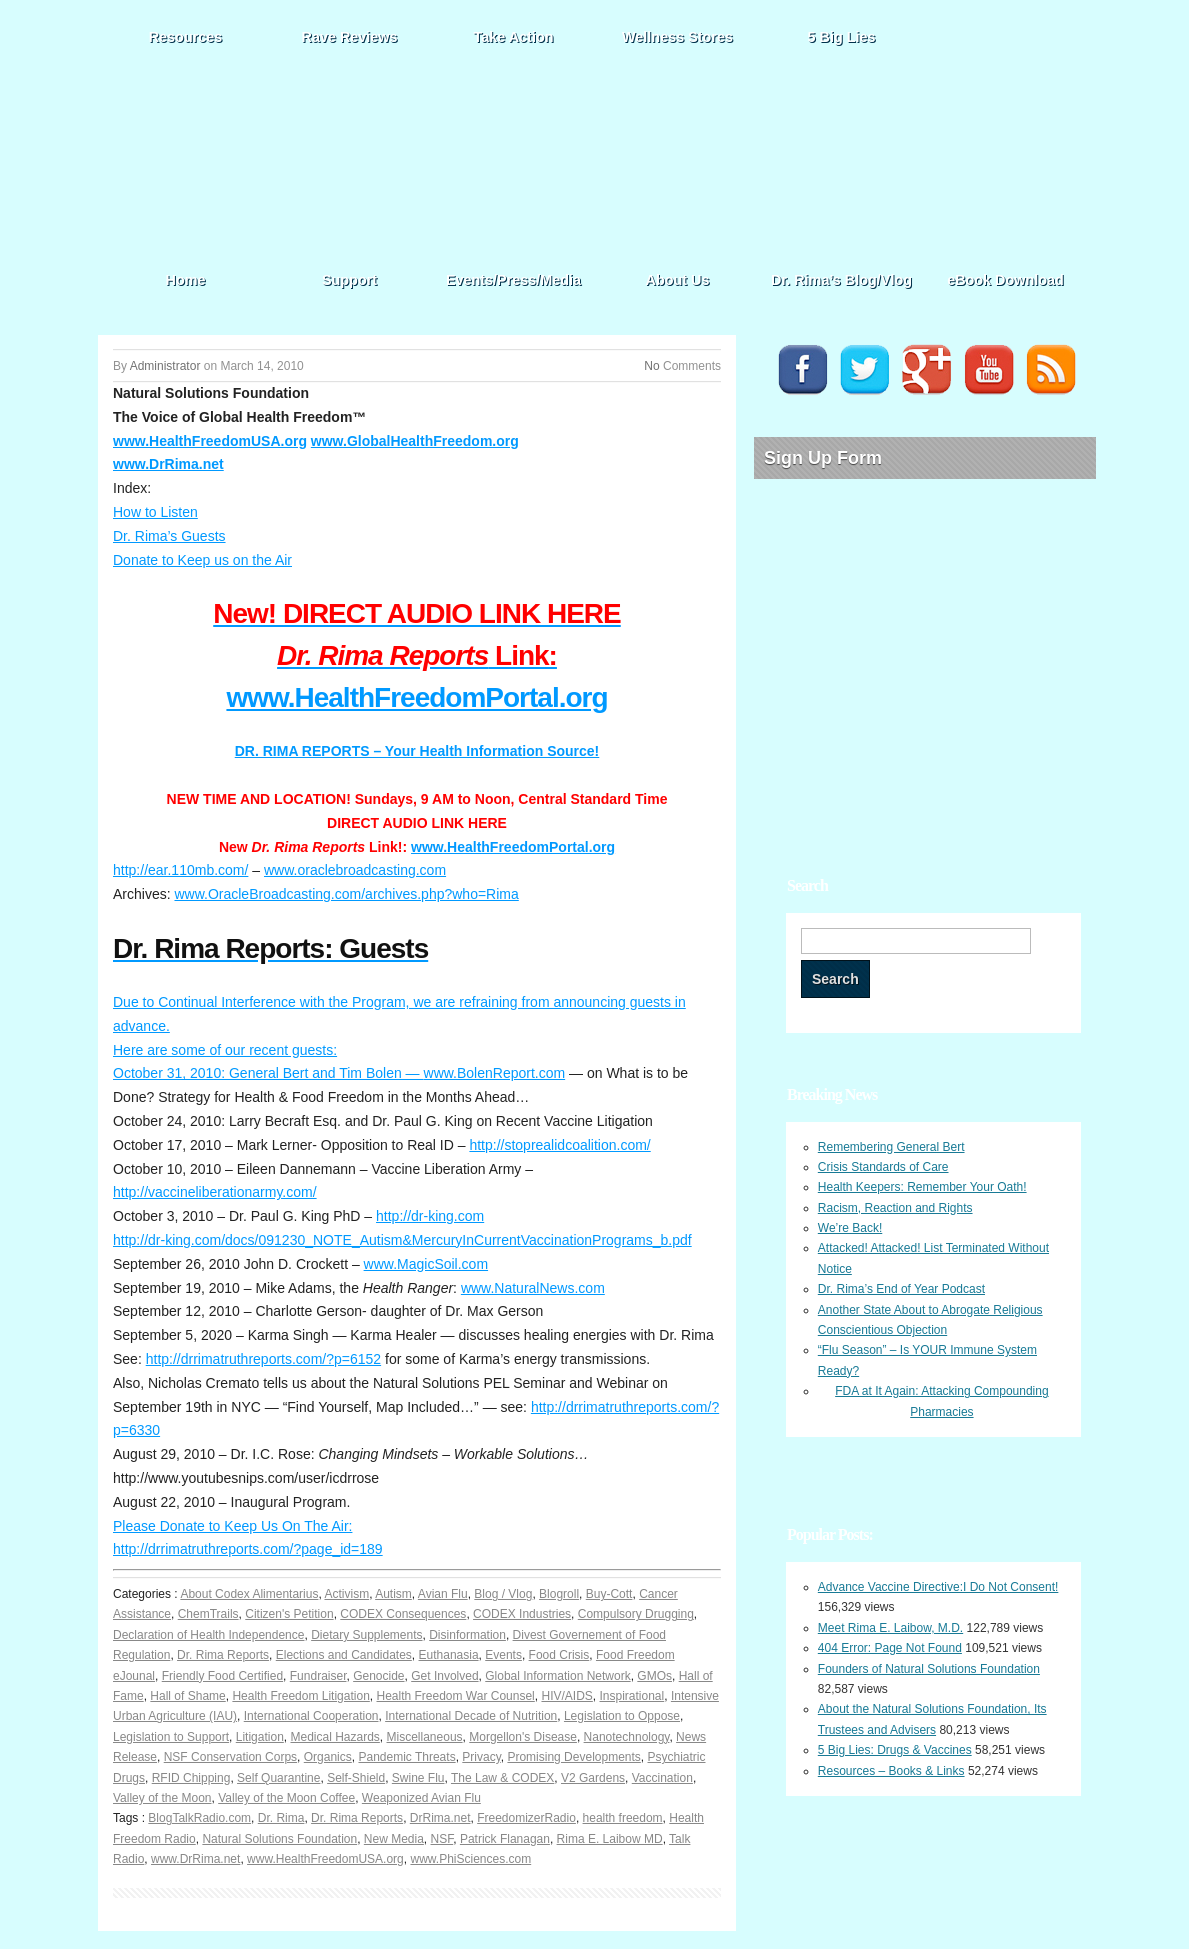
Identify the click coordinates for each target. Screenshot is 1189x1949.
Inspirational (632, 1696)
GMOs (654, 1676)
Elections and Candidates (344, 1655)
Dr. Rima (281, 1818)
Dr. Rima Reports (223, 1655)
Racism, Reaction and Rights (895, 1208)
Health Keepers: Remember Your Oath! (922, 1187)
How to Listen (155, 512)
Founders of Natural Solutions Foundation (929, 1669)
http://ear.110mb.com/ (180, 870)
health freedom (623, 1818)
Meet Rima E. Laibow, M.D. (890, 1628)
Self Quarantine (278, 1778)
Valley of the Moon (162, 1798)
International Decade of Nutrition (471, 1716)
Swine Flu (418, 1778)
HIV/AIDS (566, 1696)
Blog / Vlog (503, 1594)
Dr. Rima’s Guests (169, 536)
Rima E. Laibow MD (610, 1839)
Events (503, 1655)
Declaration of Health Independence (208, 1635)
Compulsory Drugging (636, 1614)
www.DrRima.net (168, 464)
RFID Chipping (191, 1778)
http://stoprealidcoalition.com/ (559, 1145)
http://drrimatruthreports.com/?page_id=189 (248, 1549)
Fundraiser (318, 1676)
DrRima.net (440, 1818)
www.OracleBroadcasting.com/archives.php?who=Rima (346, 894)
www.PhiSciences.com (470, 1859)
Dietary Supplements (366, 1635)
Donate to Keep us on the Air (202, 560)
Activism (346, 1594)
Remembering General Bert (891, 1147)
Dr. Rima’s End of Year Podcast (901, 1289)
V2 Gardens (593, 1778)
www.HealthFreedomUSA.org (210, 441)
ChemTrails (208, 1614)
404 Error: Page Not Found (890, 1648)
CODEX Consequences (403, 1614)
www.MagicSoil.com (426, 1264)
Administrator (165, 366)
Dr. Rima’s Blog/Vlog (841, 280)
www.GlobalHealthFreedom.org (415, 441)
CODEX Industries (522, 1614)
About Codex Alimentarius (249, 1594)
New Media (394, 1839)
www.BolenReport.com (495, 1073)
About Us (678, 280)
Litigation (260, 1737)
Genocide (378, 1676)
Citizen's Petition (289, 1614)
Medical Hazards (334, 1737)
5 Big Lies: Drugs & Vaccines (895, 1750)
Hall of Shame (187, 1696)
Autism (393, 1594)
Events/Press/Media (513, 280)
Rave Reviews (350, 37)
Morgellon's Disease (523, 1737)
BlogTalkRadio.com (199, 1818)
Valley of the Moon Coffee (286, 1798)
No (651, 366)
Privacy (481, 1757)
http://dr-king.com (430, 1216)
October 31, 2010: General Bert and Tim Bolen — (268, 1073)
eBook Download (1005, 280)
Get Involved (444, 1676)
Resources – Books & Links (891, 1771)
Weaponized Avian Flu (421, 1798)
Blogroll (559, 1594)
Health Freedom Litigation (300, 1696)
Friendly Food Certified (222, 1676)
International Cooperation (311, 1716)
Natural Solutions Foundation (279, 1839)
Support (349, 280)
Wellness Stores (677, 37)
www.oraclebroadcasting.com (355, 870)
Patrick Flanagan (505, 1839)
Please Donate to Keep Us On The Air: (232, 1526)
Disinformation (467, 1635)
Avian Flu (443, 1594)
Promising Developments (573, 1757)
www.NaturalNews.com (533, 1288)
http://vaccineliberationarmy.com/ (215, 1192)
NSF (442, 1839)
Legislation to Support (171, 1737)
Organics (328, 1757)
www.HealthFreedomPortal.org (416, 697)
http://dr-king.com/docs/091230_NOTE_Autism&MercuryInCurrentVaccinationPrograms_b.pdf (402, 1240)
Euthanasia (449, 1655)
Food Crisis (559, 1655)
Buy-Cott (609, 1594)
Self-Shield (356, 1778)
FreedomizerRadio (526, 1818)
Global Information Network (557, 1676)
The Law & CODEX (502, 1778)
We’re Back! (850, 1228)
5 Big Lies (842, 37)
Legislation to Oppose (622, 1716)
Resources (186, 37)
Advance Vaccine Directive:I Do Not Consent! (938, 1587)
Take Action (514, 37)
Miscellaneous (425, 1737)
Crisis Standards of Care (883, 1167)
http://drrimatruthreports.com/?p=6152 (263, 1359)
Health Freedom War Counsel (456, 1696)
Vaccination (662, 1778)
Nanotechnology (627, 1737)
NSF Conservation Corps (230, 1757)
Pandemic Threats (406, 1757)
